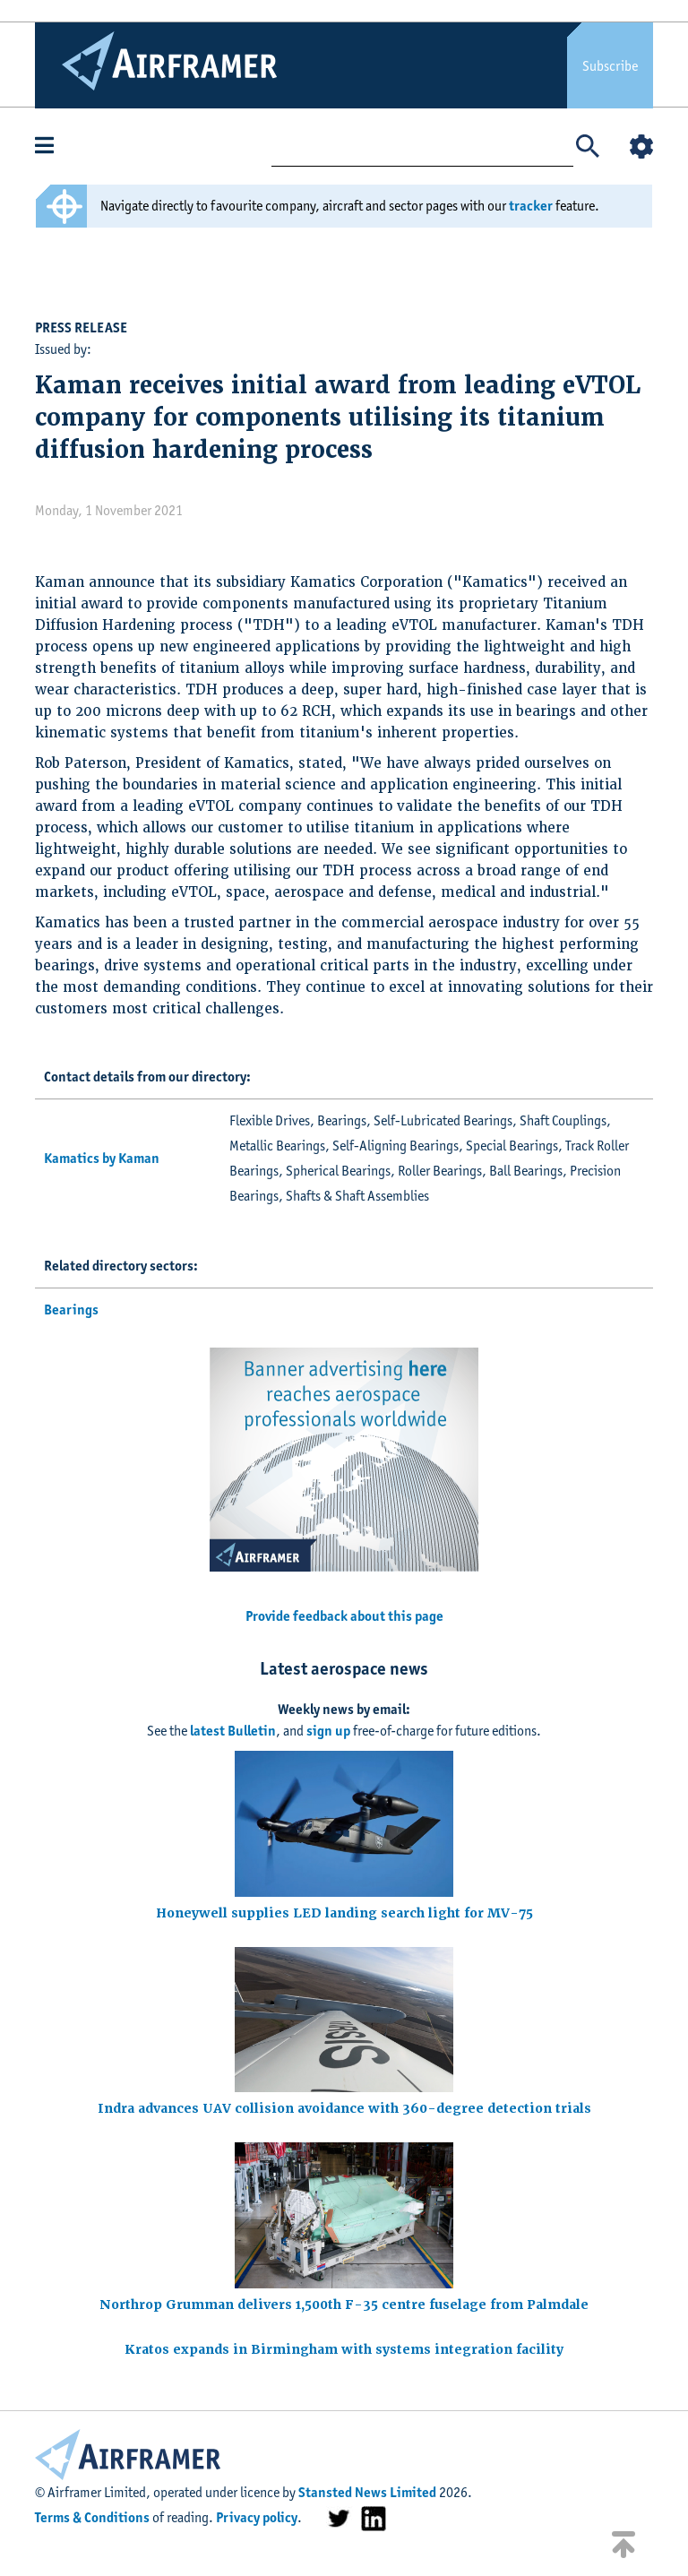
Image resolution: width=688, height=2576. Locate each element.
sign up (328, 1730)
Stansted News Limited (367, 2492)
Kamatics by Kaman (101, 1158)
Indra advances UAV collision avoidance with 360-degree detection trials (344, 2108)
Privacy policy (256, 2517)
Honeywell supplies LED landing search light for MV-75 (344, 1913)
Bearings (71, 1309)
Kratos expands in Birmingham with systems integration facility (344, 2349)
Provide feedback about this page (344, 1615)
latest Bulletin (233, 1730)
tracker (531, 205)
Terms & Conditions (92, 2517)
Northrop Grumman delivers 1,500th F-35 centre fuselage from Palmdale (344, 2304)
